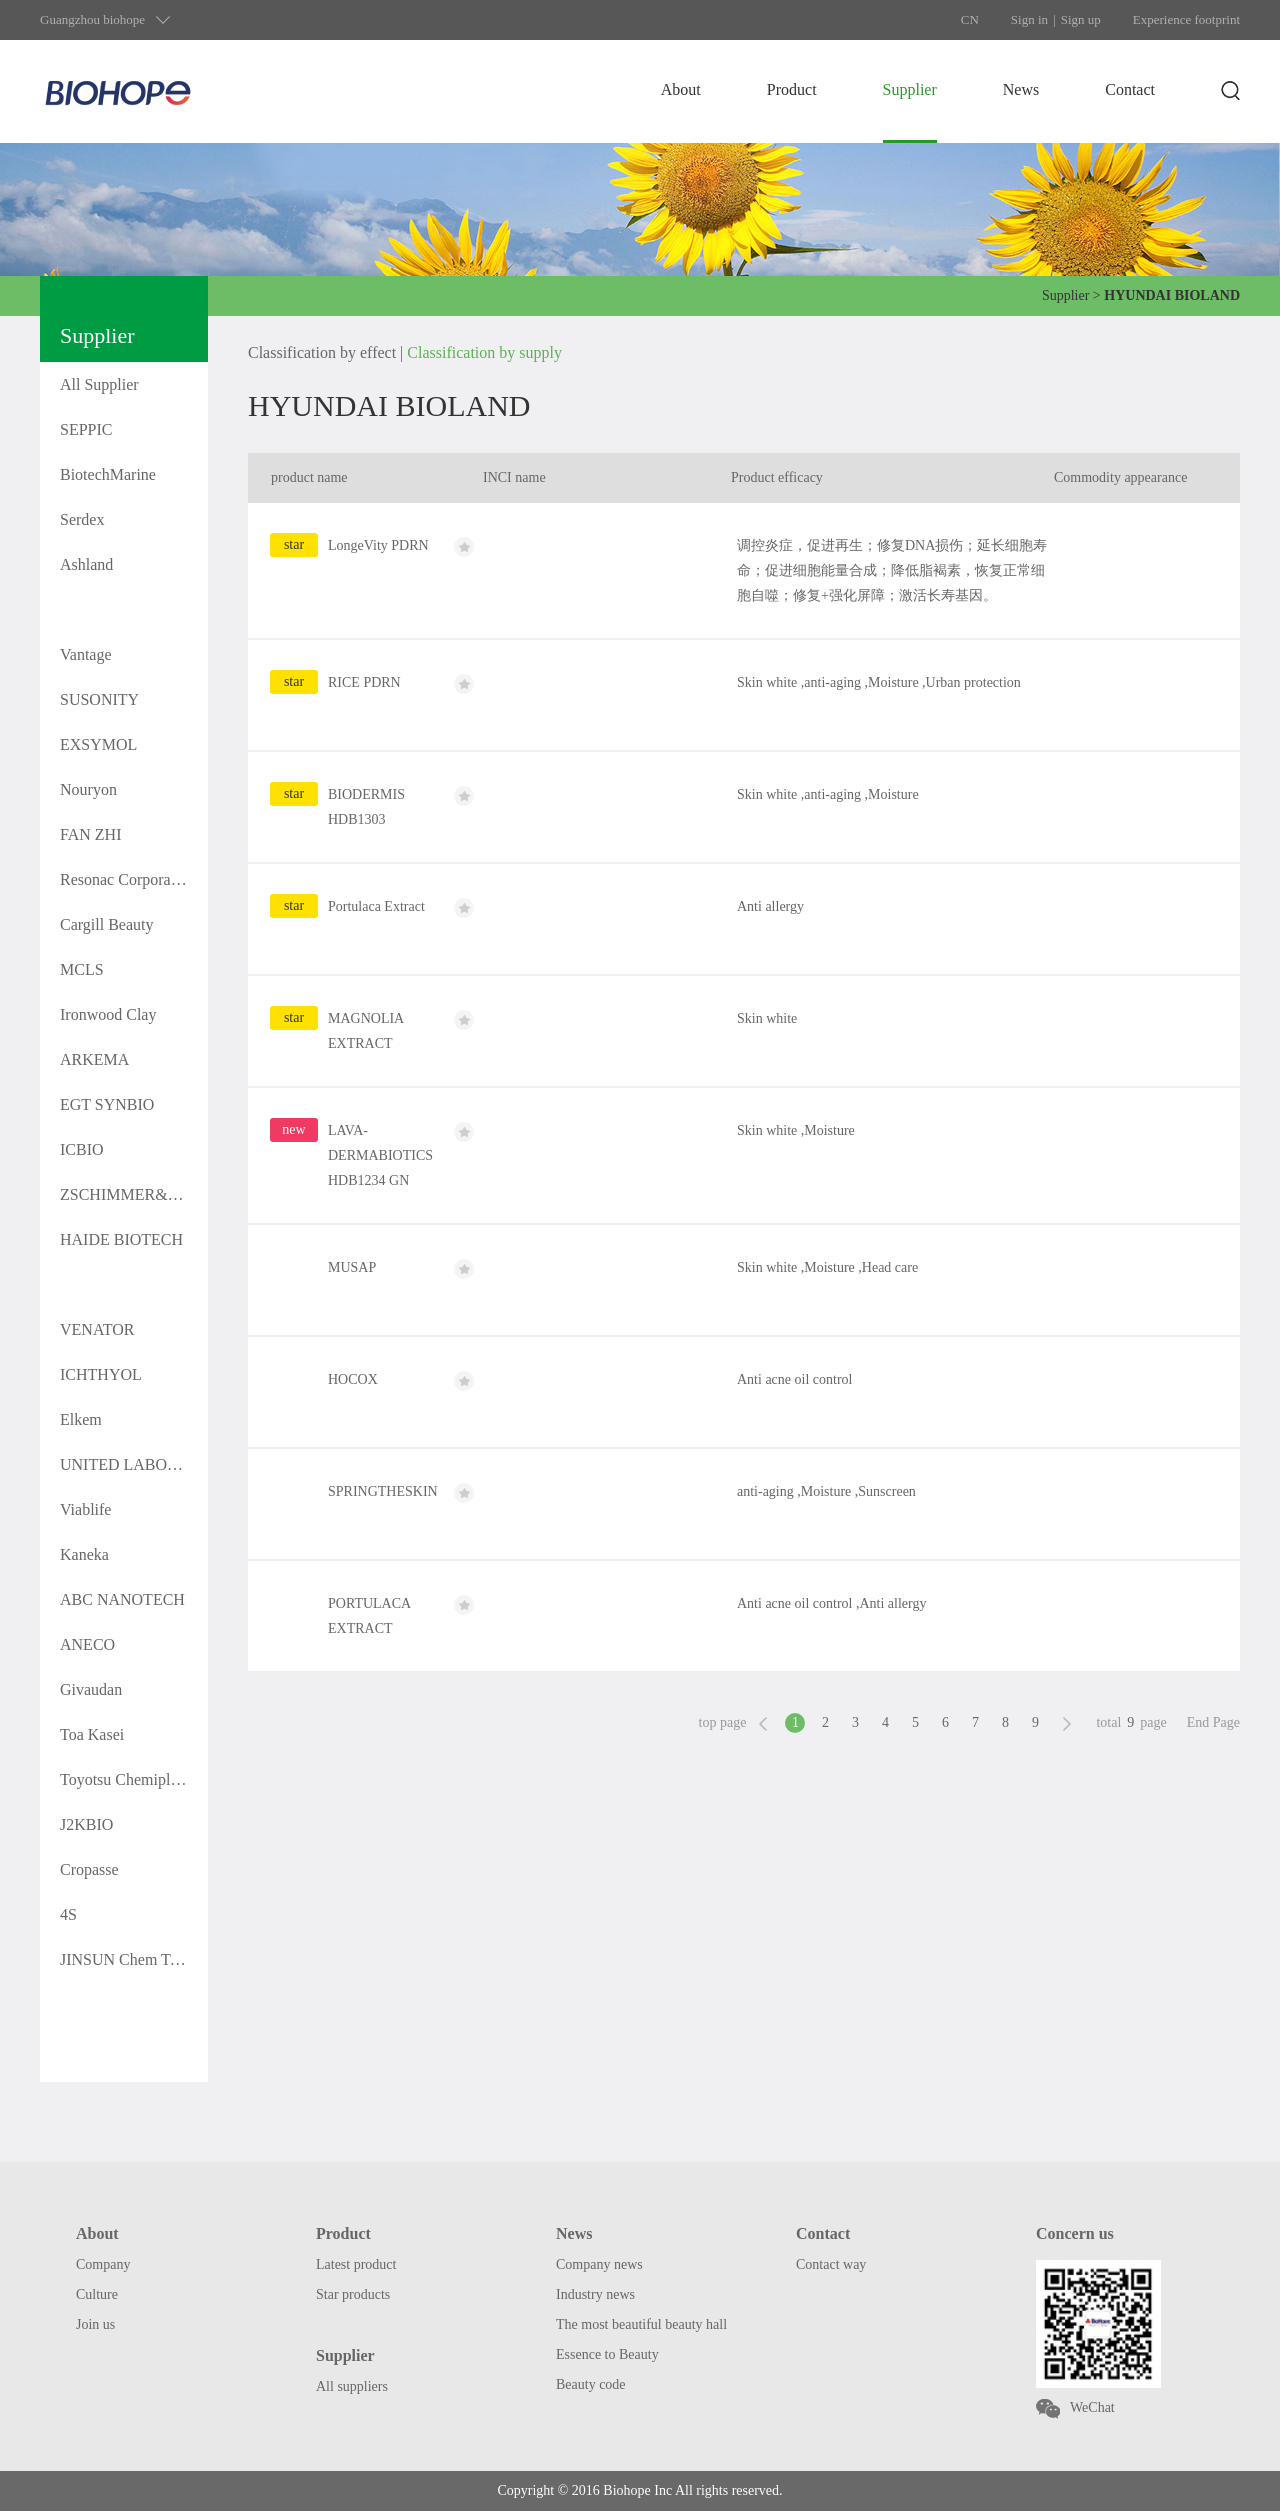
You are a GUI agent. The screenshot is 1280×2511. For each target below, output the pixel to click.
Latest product (356, 2264)
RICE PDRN (364, 682)
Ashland (86, 564)
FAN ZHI (90, 834)
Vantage (86, 654)
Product (792, 89)
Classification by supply (484, 352)
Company (103, 2264)
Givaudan (91, 1689)
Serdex (82, 519)
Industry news (595, 2294)
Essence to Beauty (607, 2354)
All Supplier (99, 384)
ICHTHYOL (101, 1374)
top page (723, 1722)
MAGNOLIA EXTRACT (365, 1031)
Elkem (81, 1419)
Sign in (1029, 19)
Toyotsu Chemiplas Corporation (134, 1779)
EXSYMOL (98, 744)
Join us (95, 2324)
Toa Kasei (92, 1734)
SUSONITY (99, 699)
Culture (97, 2294)
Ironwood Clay (108, 1014)
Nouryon (88, 789)
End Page (1213, 1722)
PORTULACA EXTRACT (369, 1616)
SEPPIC (86, 429)
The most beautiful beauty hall (641, 2324)
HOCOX (353, 1379)
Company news (599, 2264)
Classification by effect (322, 352)
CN (970, 19)
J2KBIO (86, 1824)
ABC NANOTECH (122, 1599)
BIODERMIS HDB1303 (366, 807)
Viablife (85, 1509)
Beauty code (591, 2384)
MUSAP (352, 1267)
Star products (353, 2294)
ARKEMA (94, 1059)
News (1021, 89)
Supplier (910, 89)
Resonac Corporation (128, 879)
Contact (1130, 89)
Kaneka (84, 1554)
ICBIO (82, 1149)
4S (68, 1914)
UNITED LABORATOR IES (134, 1464)
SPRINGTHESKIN (383, 1491)
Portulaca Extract (376, 906)
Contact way (831, 2264)
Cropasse (89, 1869)
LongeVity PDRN (378, 545)
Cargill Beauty (106, 924)
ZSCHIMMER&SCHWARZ (134, 1194)
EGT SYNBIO (107, 1104)
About (681, 89)
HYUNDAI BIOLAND (134, 609)
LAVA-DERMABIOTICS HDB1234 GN (380, 1155)
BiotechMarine (108, 474)
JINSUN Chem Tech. (128, 1959)
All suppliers (352, 2386)
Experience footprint (1186, 19)
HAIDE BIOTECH (121, 1239)
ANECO (87, 1644)
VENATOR (97, 1329)
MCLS (82, 969)
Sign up (1081, 19)
